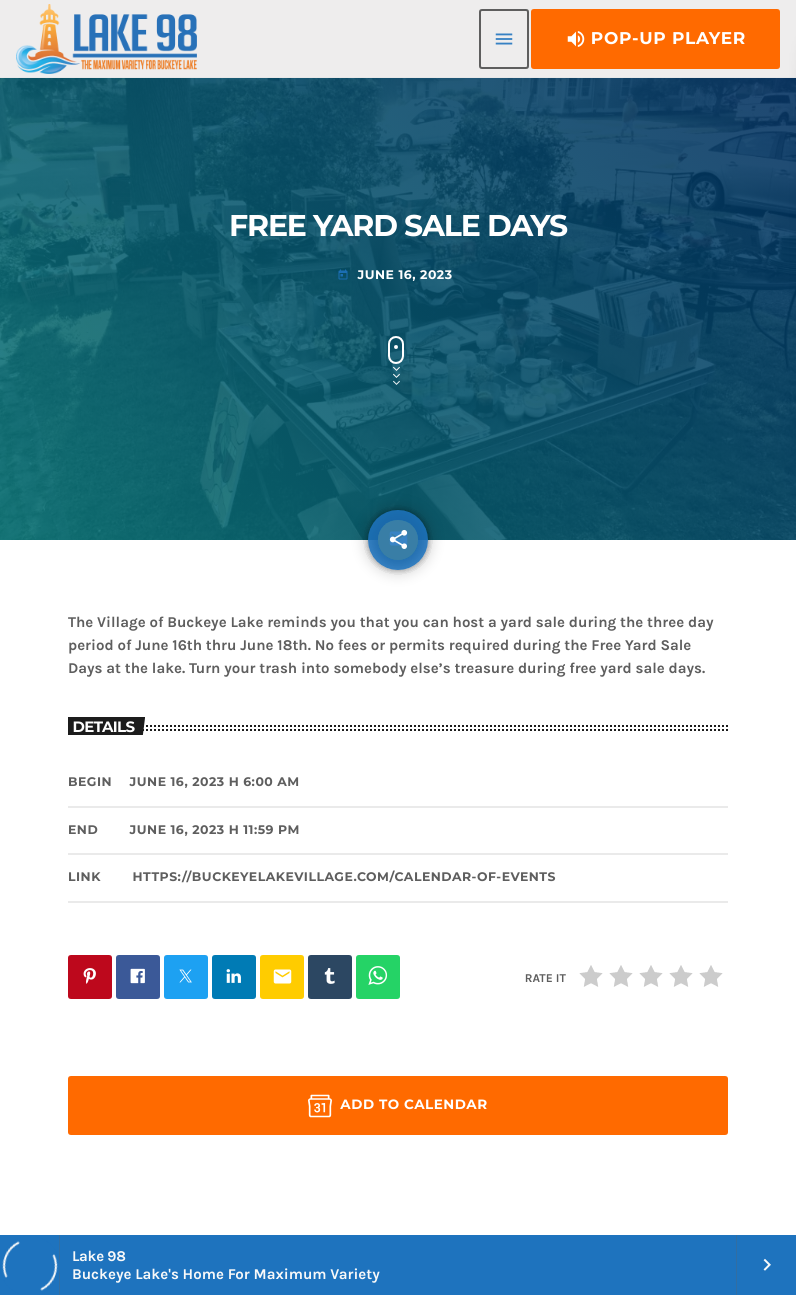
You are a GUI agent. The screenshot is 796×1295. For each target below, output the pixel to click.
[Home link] (106, 39)
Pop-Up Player (655, 39)
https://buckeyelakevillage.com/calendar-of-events (344, 877)
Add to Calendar (397, 1106)
